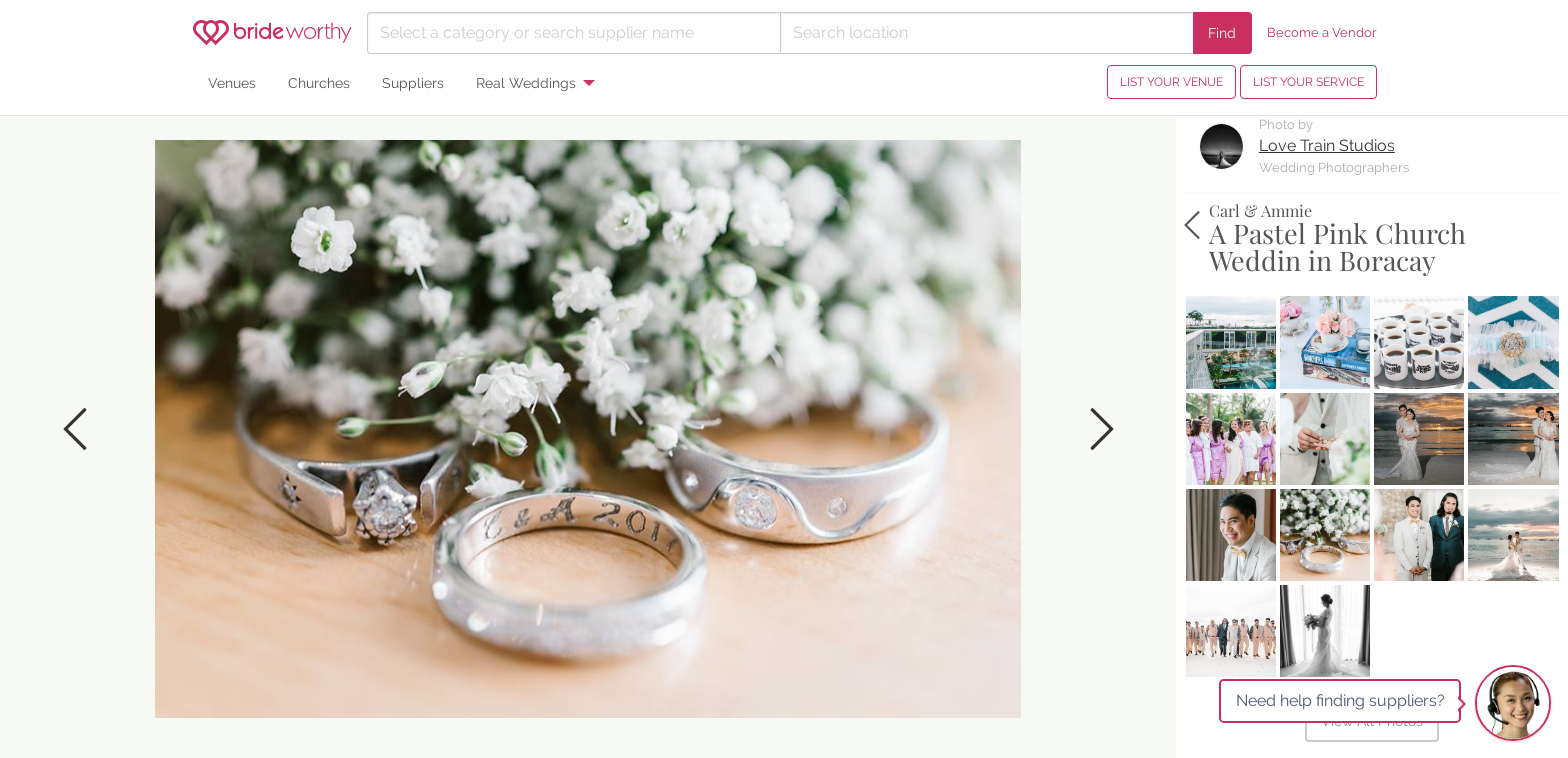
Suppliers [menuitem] (413, 82)
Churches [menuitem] (319, 82)
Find (1222, 32)
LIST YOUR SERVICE (1308, 82)
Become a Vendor (1322, 32)
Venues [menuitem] (232, 82)
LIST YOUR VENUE (1171, 82)
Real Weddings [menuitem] (526, 82)
